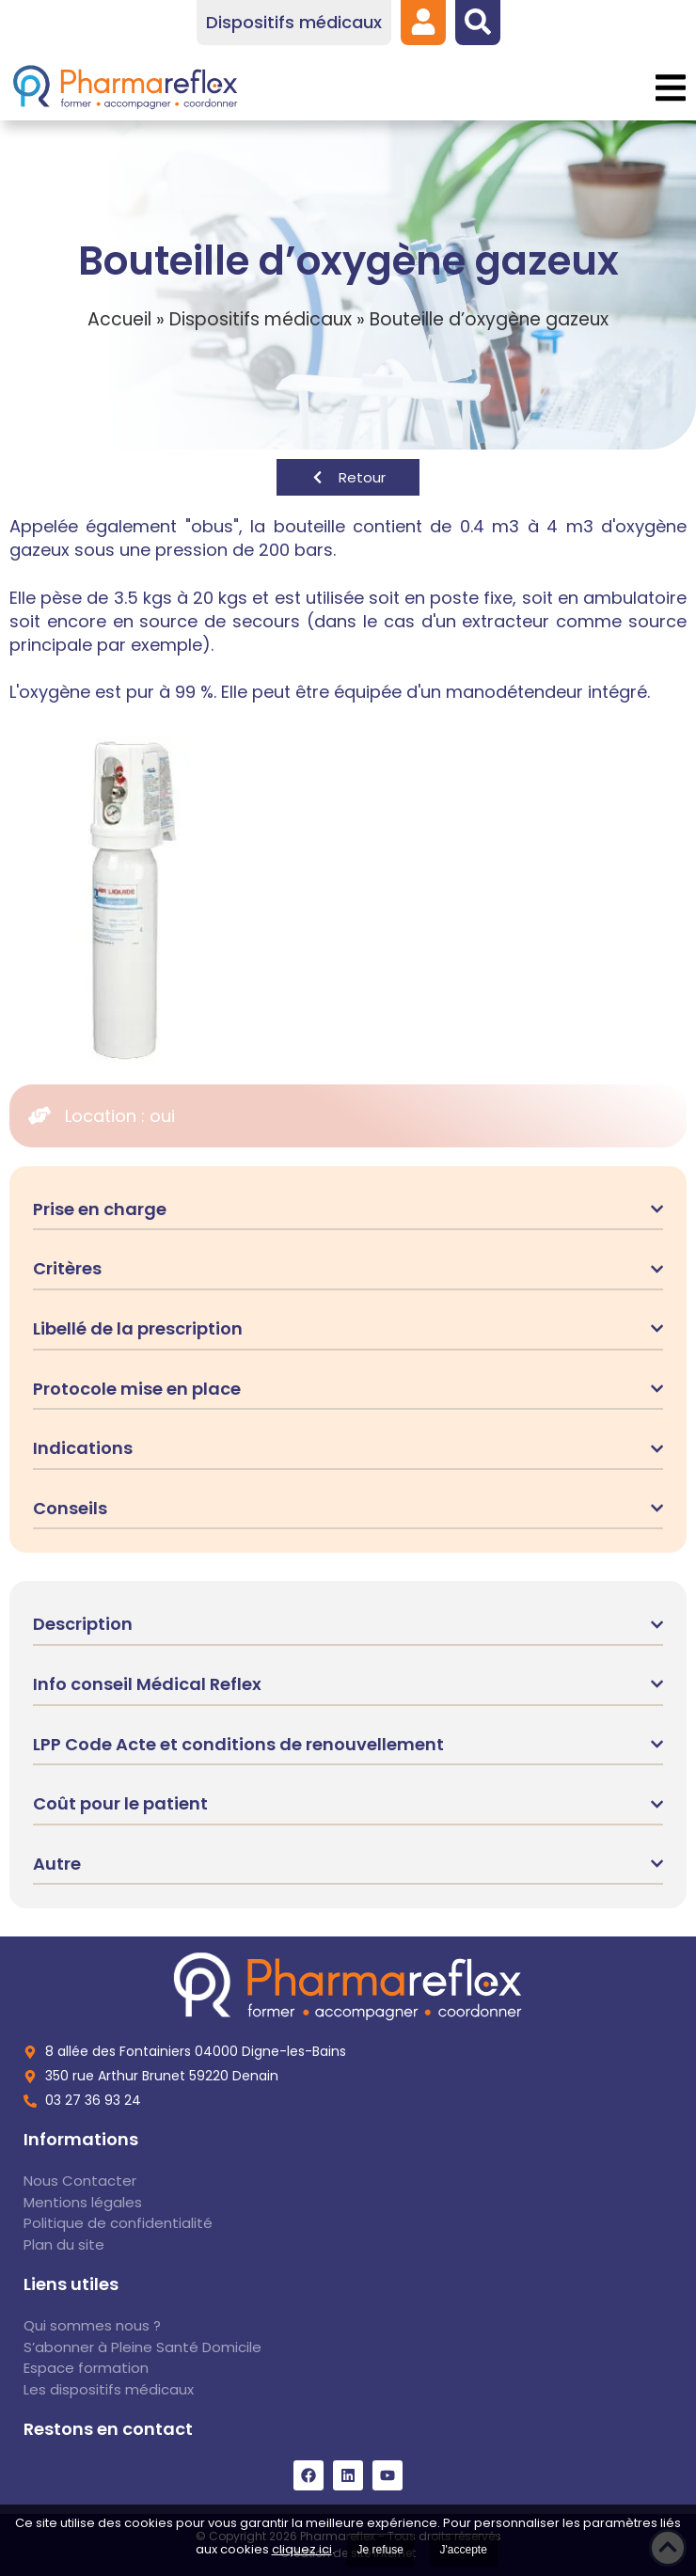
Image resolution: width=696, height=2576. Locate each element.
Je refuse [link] (380, 2549)
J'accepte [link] (463, 2549)
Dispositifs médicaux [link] (260, 319)
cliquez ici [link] (301, 2549)
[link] (423, 21)
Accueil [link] (119, 319)
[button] (670, 88)
